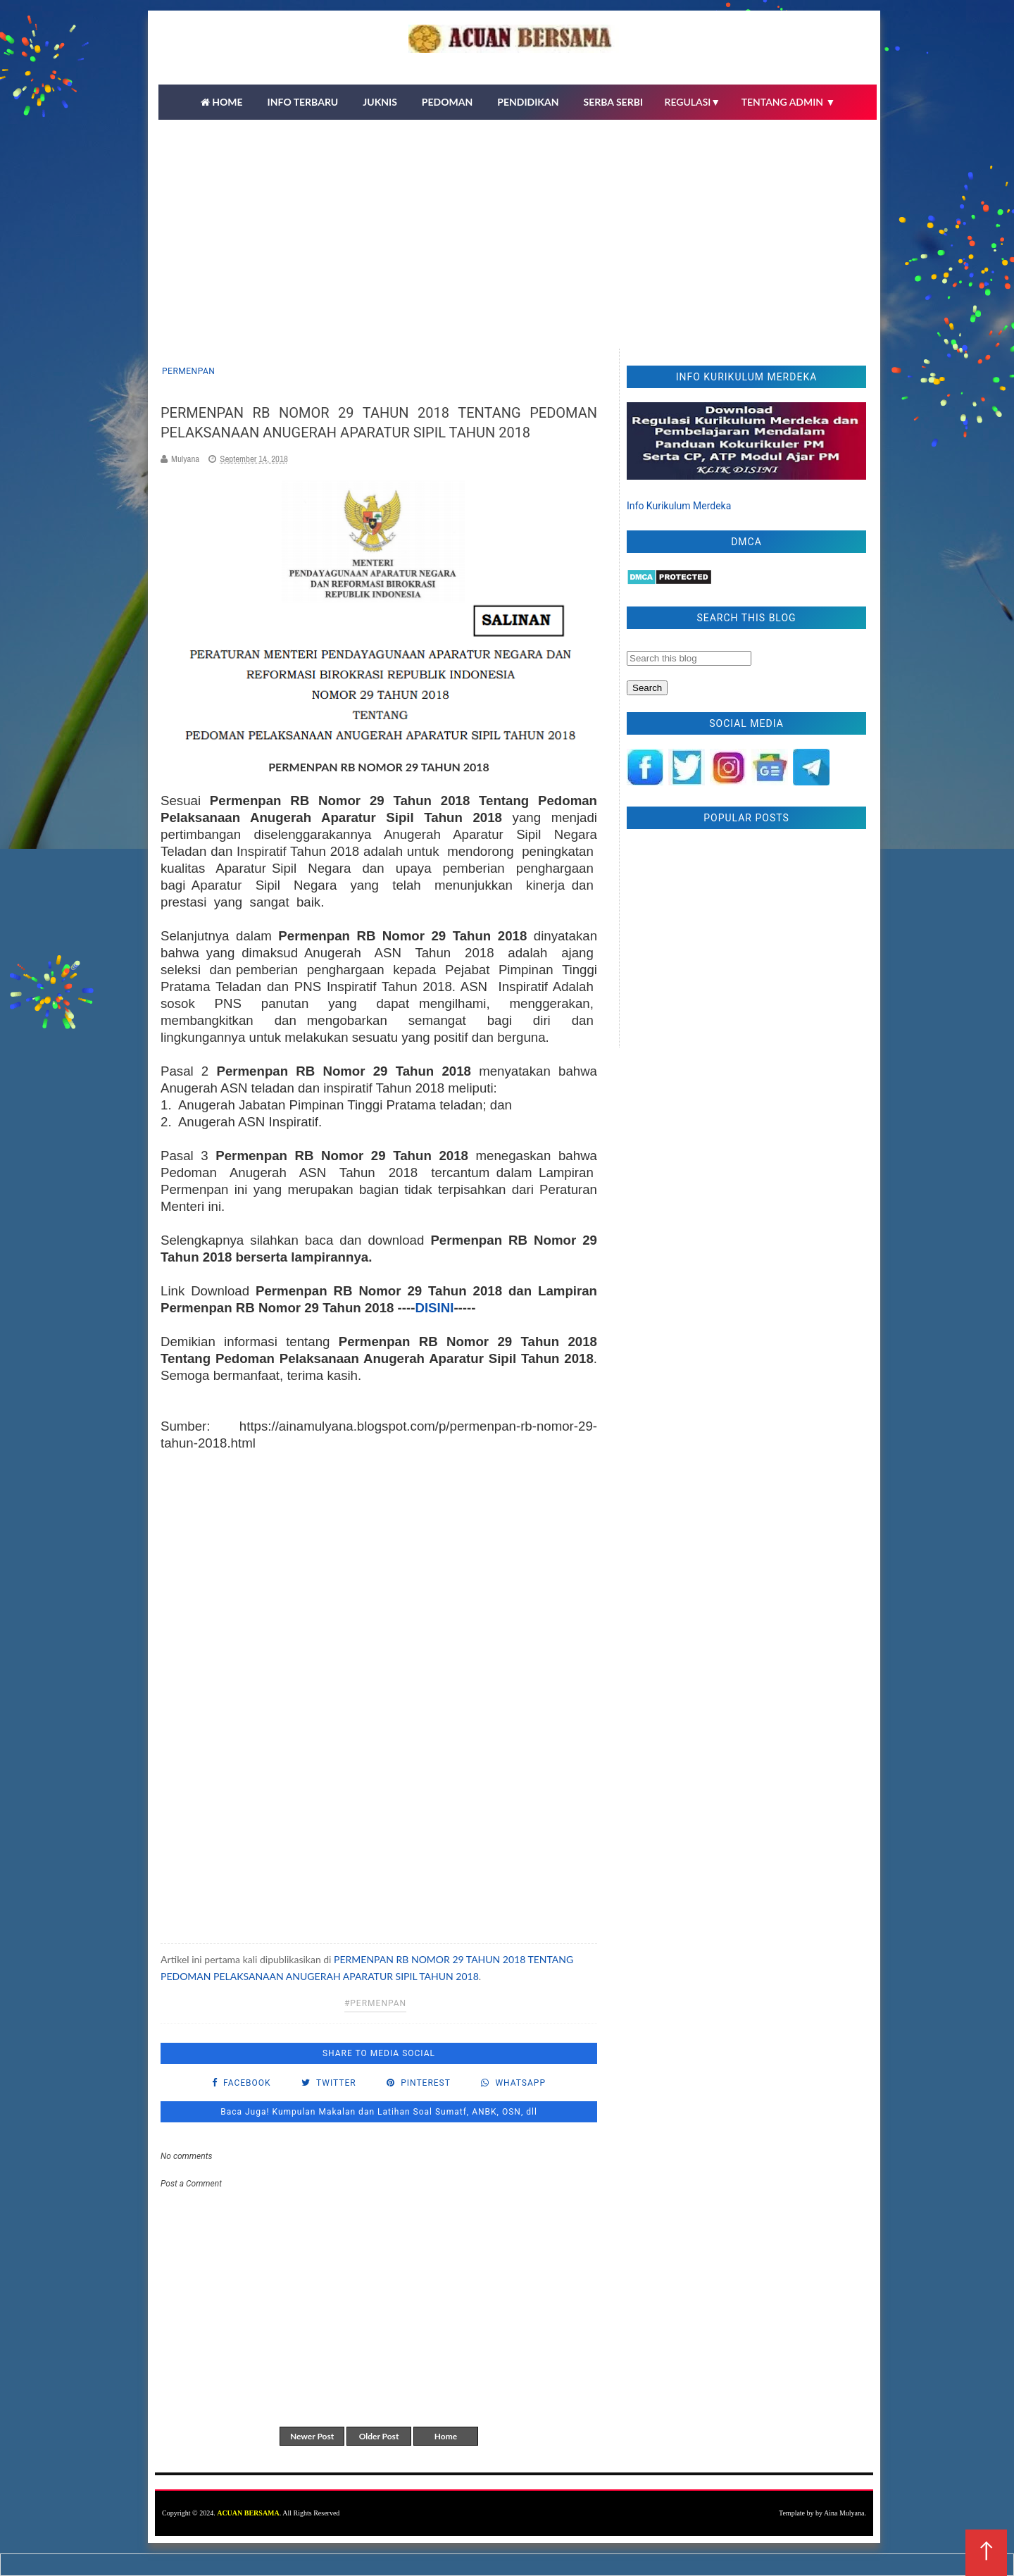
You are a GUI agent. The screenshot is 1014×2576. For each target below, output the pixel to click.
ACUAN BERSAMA (248, 2513)
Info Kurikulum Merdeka (679, 505)
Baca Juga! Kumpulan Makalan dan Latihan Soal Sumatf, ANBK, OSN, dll (378, 2112)
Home (445, 2436)
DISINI (434, 1307)
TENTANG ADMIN (788, 102)
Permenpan (188, 371)
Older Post (379, 2436)
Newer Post (312, 2436)
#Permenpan (375, 2003)
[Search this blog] (689, 658)
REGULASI (693, 102)
